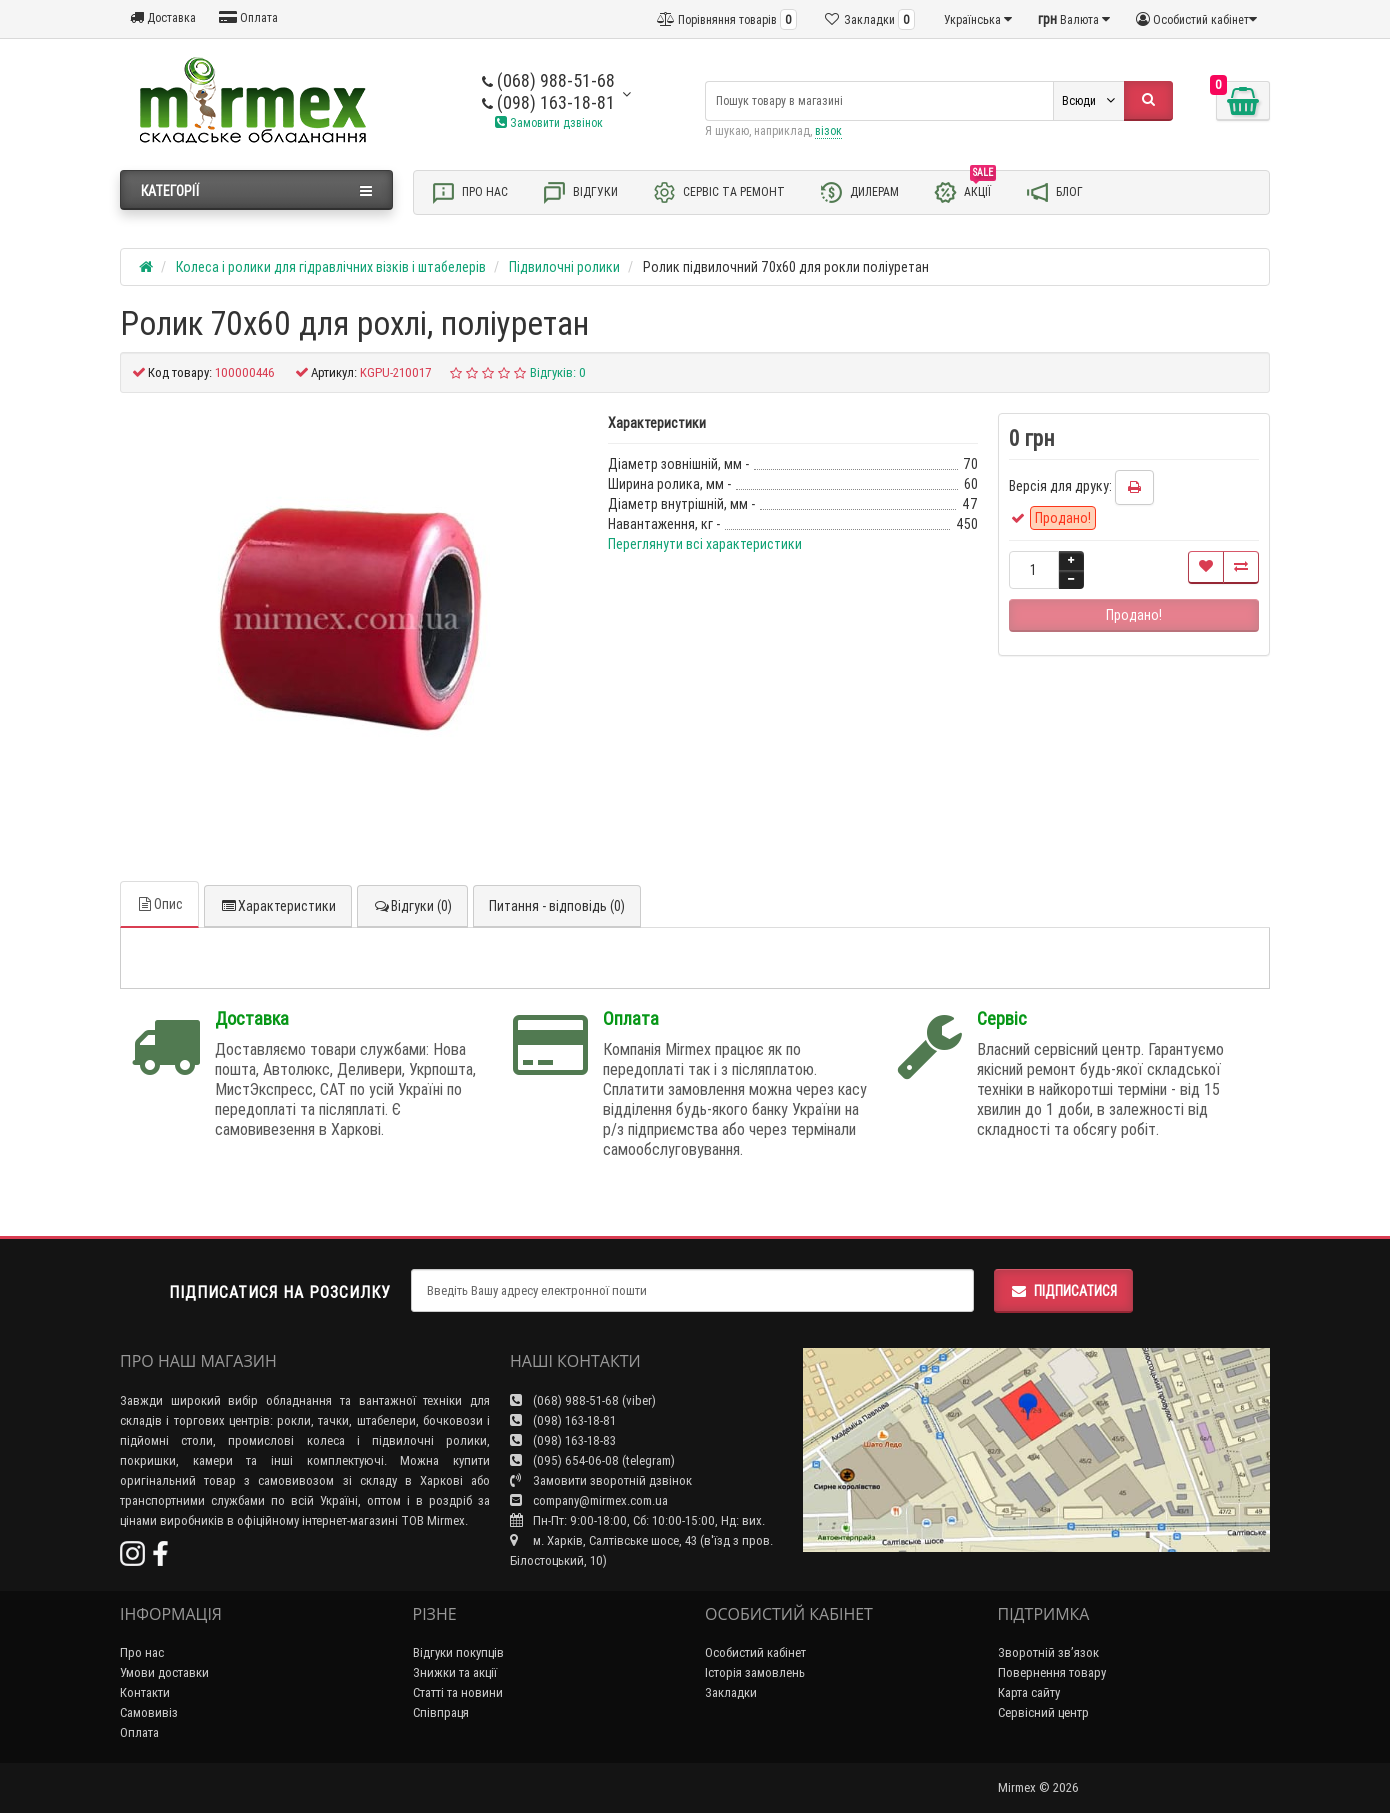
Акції (964, 191)
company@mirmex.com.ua (589, 1500)
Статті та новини (458, 1692)
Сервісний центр (1043, 1712)
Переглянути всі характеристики (705, 544)
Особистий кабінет (755, 1652)
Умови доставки (164, 1672)
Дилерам (859, 192)
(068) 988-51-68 (548, 80)
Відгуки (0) (412, 906)
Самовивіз (149, 1712)
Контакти (145, 1692)
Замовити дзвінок (549, 122)
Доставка (163, 17)
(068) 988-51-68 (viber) (583, 1400)
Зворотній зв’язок (1048, 1652)
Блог (1054, 192)
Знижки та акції (455, 1672)
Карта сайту (1029, 1692)
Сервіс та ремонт (718, 192)
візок (828, 130)
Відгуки (580, 192)
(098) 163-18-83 (563, 1440)
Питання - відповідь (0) (557, 906)
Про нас (469, 192)
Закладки (731, 1692)
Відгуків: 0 (558, 372)
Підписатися (1063, 1291)
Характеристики (278, 906)
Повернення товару (1052, 1672)
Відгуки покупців (458, 1652)
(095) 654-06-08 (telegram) (592, 1460)
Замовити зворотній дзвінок (601, 1480)
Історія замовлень (755, 1672)
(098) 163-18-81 (548, 102)
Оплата (248, 17)
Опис (159, 904)
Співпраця (441, 1712)
